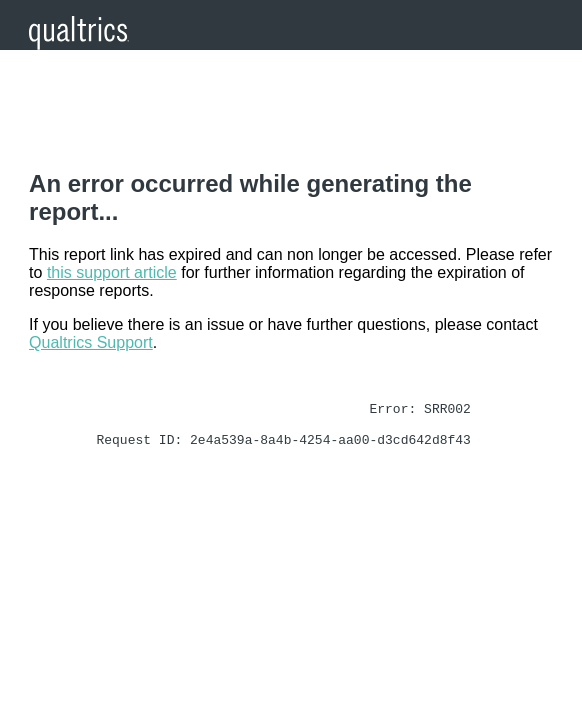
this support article (112, 272)
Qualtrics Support (91, 342)
